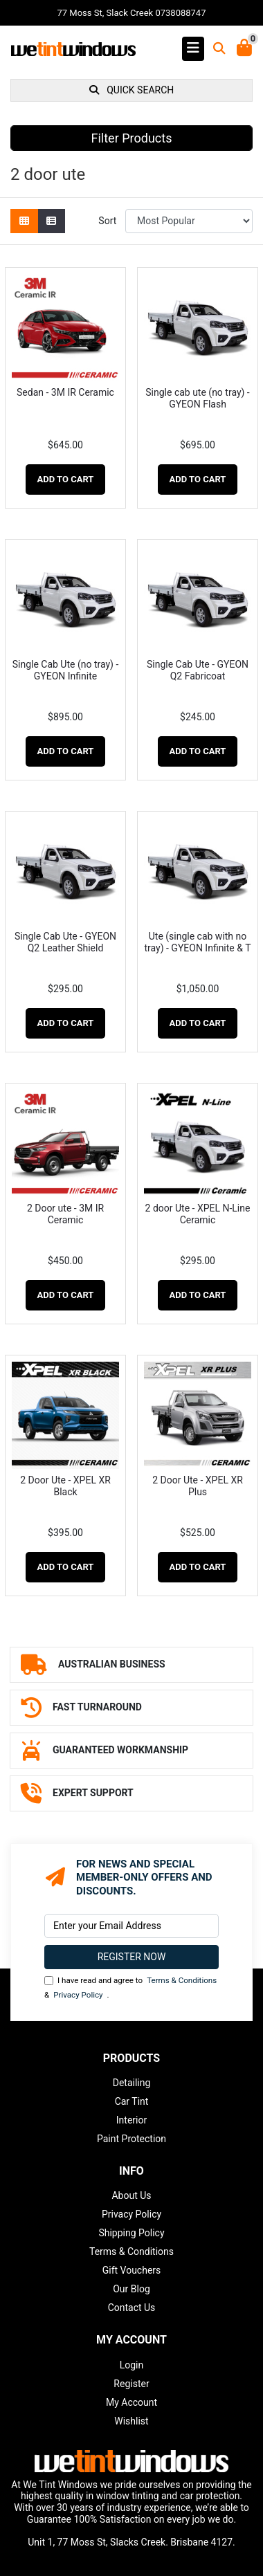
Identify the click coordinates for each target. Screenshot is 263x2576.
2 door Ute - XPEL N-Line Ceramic (198, 1214)
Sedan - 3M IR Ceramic (65, 392)
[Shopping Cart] (244, 49)
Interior (131, 2120)
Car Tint (132, 2101)
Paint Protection (131, 2138)
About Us (131, 2195)
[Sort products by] (189, 221)
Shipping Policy (131, 2232)
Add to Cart (65, 479)
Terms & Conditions (182, 1980)
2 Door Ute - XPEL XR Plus (197, 1485)
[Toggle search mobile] (215, 49)
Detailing (132, 2082)
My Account (131, 2402)
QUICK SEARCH (131, 89)
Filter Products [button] (131, 138)
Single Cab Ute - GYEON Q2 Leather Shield (65, 942)
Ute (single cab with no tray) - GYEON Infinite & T (197, 942)
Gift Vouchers (131, 2270)
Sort (107, 220)
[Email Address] (131, 1926)
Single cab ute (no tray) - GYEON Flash (197, 398)
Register (131, 2383)
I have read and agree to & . (130, 1988)
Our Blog (131, 2288)
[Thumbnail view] (24, 221)
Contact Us (132, 2307)
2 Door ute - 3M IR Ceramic (65, 1214)
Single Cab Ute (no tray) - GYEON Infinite (65, 670)
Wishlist (131, 2421)
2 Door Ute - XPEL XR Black (65, 1485)
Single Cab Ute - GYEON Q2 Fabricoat (197, 670)
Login (132, 2365)
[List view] (51, 221)
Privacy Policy (77, 1995)
